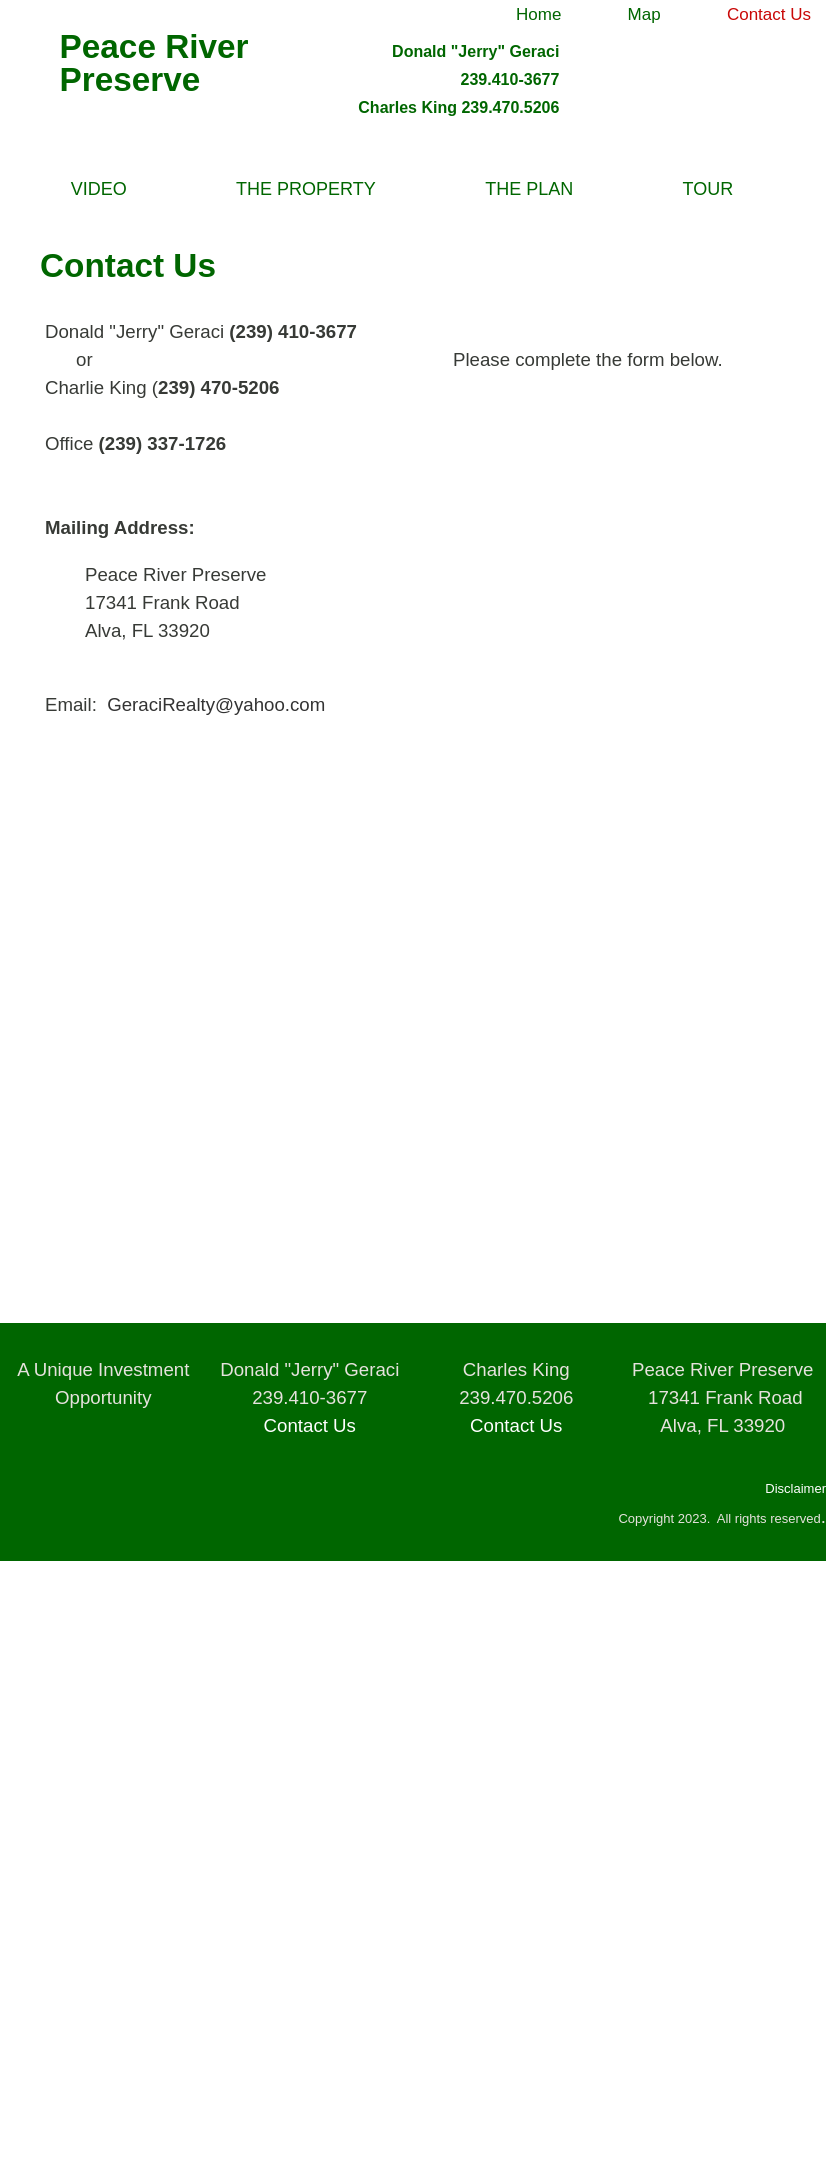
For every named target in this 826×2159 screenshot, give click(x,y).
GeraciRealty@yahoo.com (216, 704)
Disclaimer (795, 1488)
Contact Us (310, 1425)
